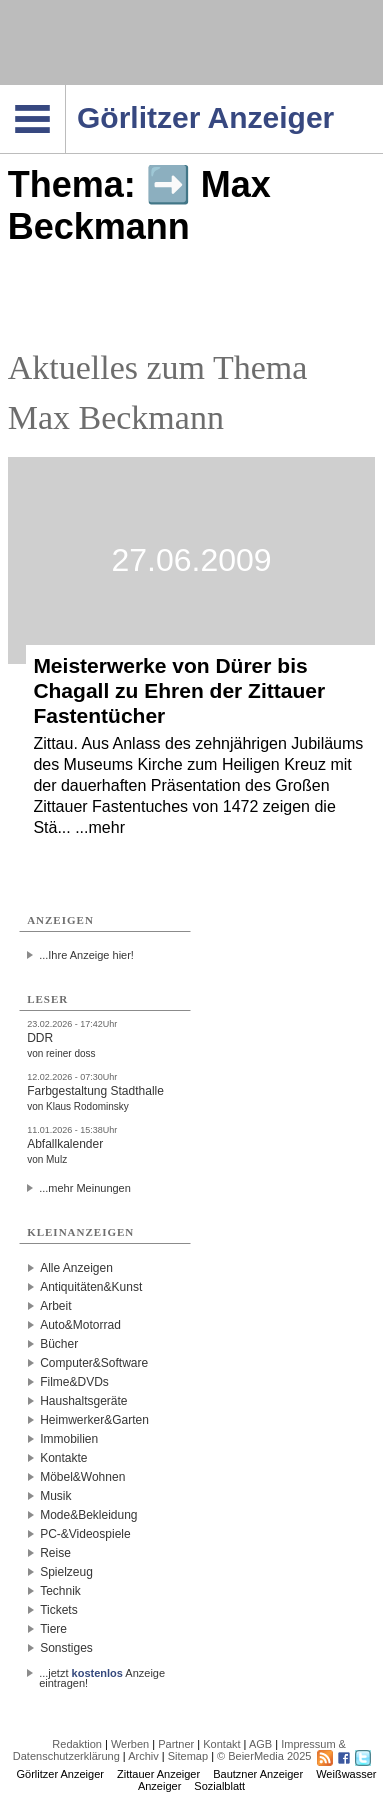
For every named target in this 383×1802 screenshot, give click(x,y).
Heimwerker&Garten (94, 1420)
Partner (176, 1744)
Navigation (65, 91)
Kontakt (221, 1744)
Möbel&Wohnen (82, 1477)
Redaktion (77, 1744)
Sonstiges (66, 1648)
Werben (130, 1744)
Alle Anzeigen (76, 1268)
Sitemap (188, 1756)
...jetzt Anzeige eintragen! (102, 1673)
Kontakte (63, 1458)
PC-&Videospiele (85, 1534)
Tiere (53, 1629)
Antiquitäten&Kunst (91, 1287)
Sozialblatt (219, 1786)
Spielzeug (66, 1572)
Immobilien (69, 1439)
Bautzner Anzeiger (258, 1774)
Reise (55, 1553)
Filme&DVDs (74, 1382)
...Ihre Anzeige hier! (86, 955)
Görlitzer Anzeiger (60, 1774)
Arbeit (55, 1306)
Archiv (143, 1756)
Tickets (59, 1610)
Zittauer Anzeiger (158, 1774)
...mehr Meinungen (85, 1188)
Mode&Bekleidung (88, 1515)
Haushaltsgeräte (83, 1401)
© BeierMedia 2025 (264, 1756)
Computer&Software (94, 1363)
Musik (55, 1496)
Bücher (59, 1344)
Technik (60, 1591)
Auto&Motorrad (80, 1325)
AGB (260, 1744)
